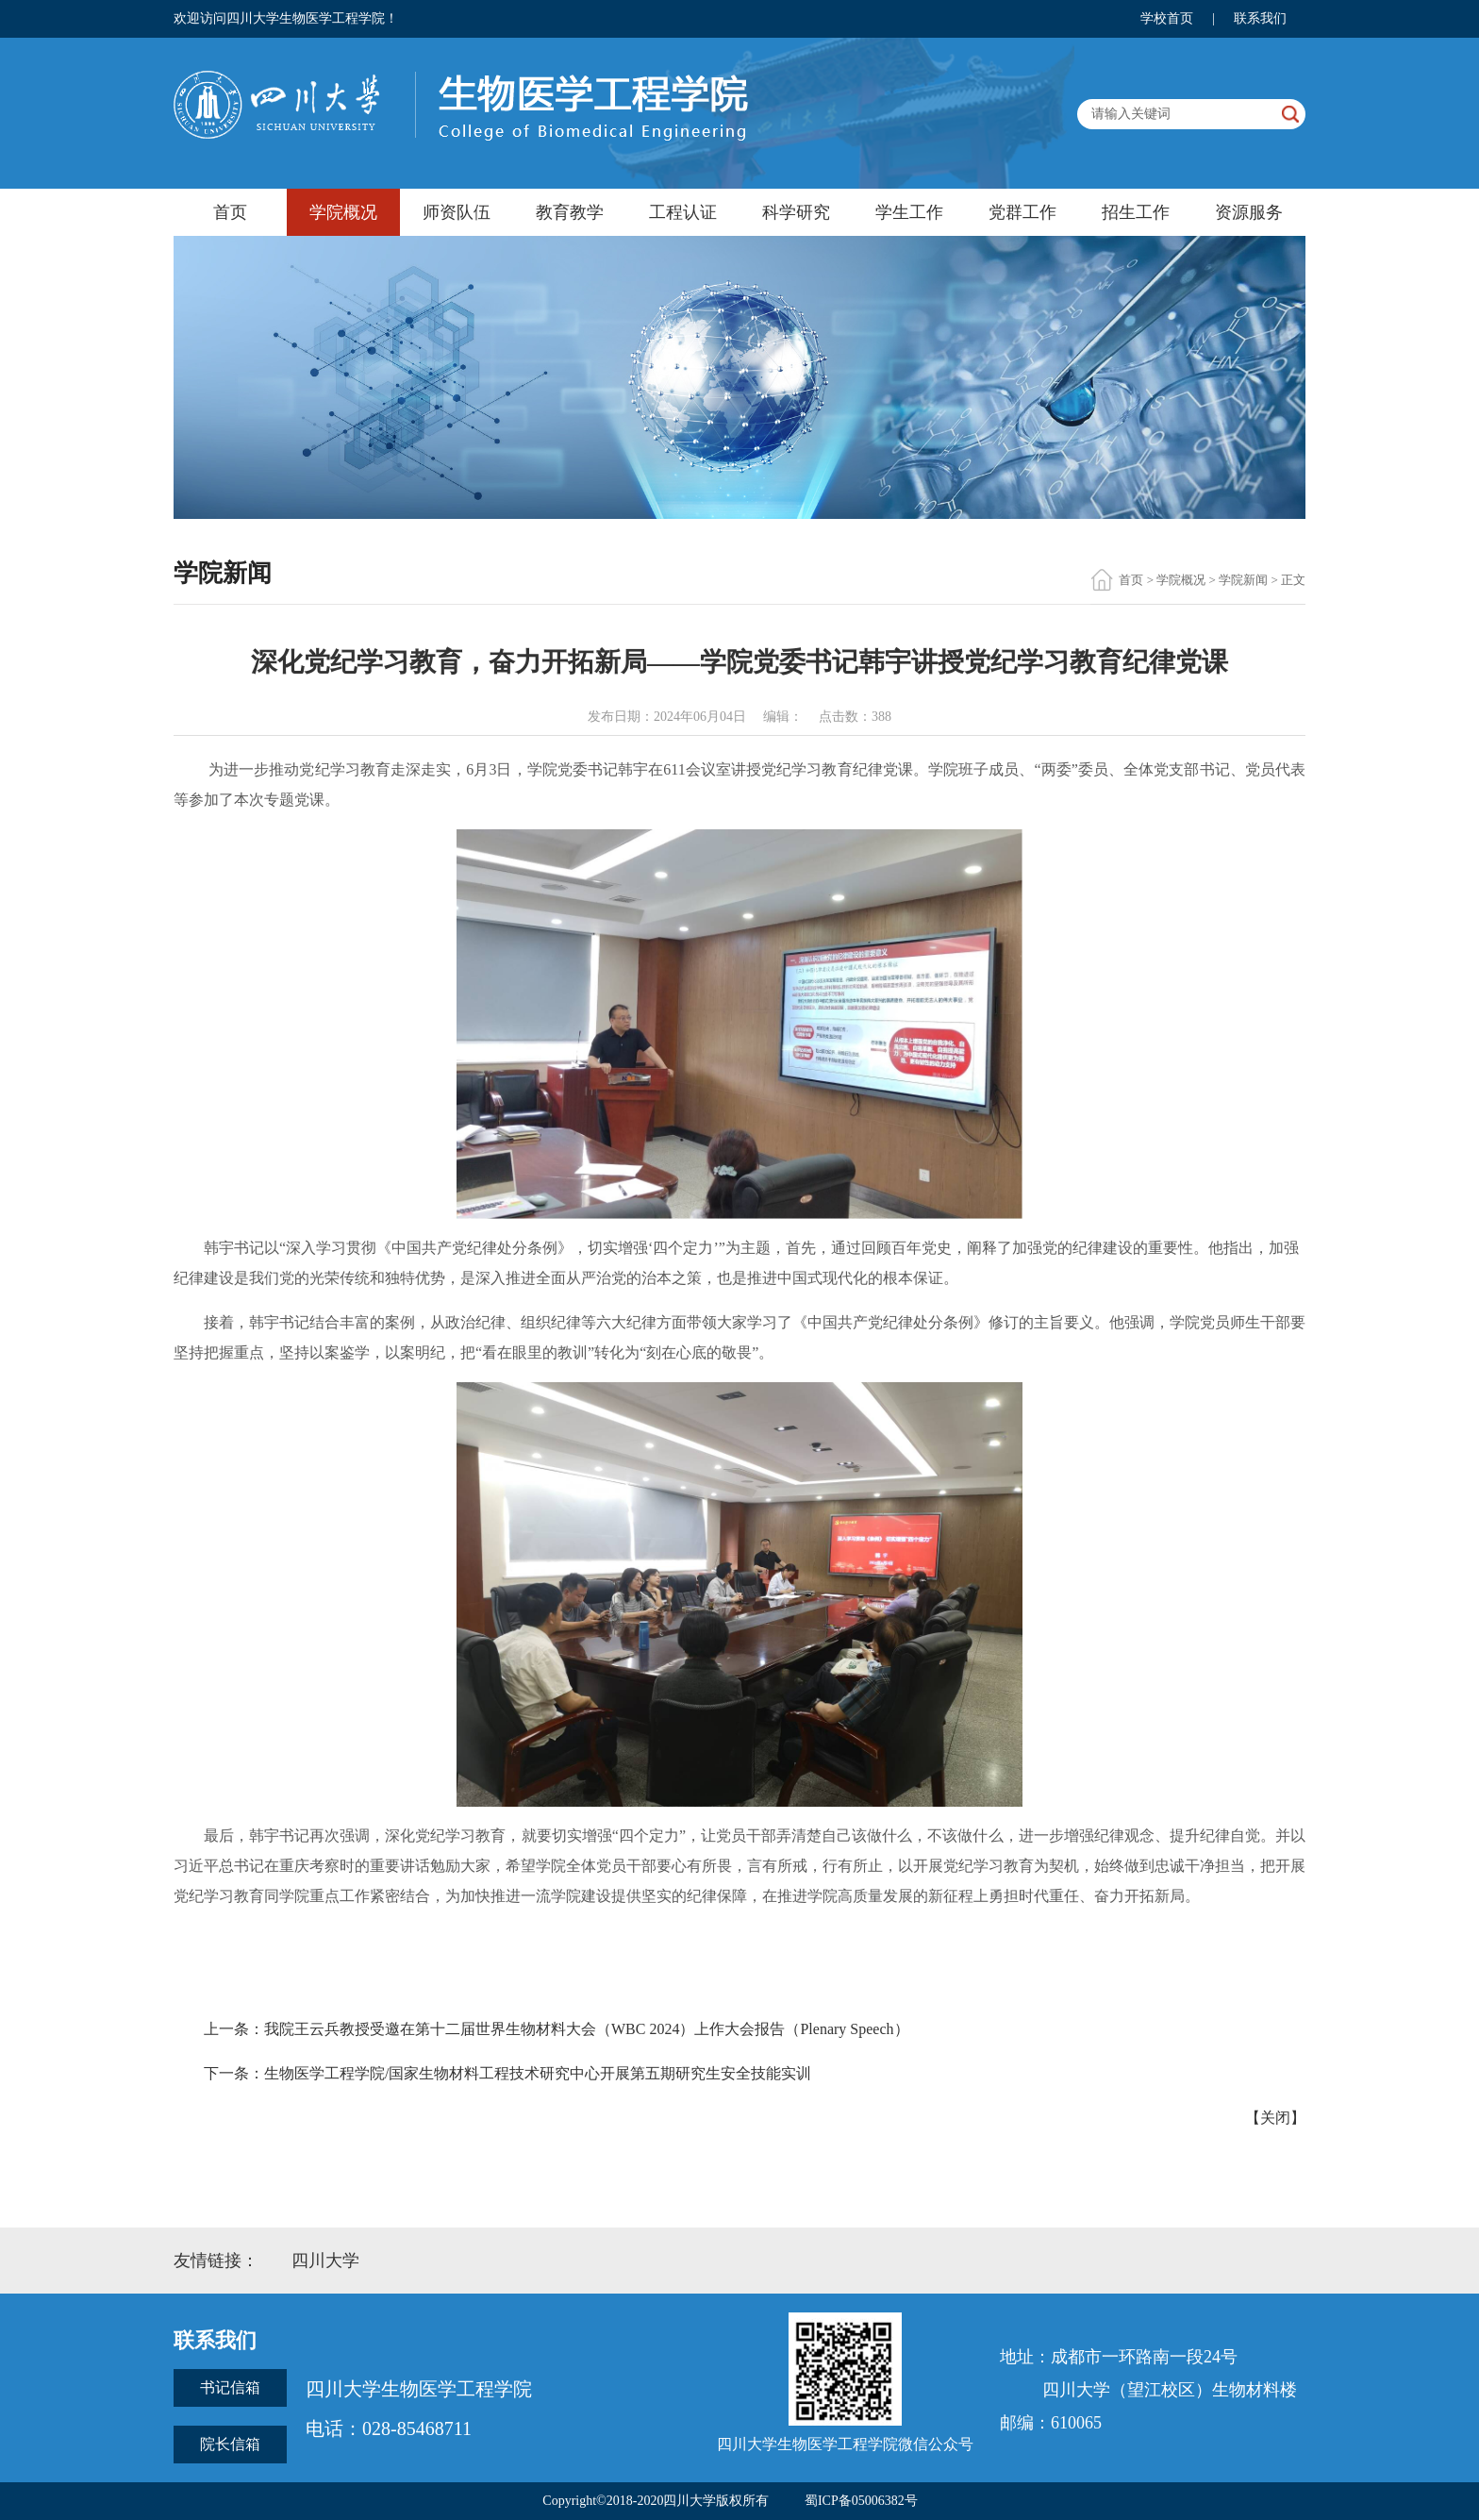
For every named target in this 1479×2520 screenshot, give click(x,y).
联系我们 (1260, 18)
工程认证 (683, 212)
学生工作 (909, 212)
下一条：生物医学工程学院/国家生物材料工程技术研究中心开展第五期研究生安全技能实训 (507, 2073)
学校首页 (1166, 18)
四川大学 (325, 2260)
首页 (230, 212)
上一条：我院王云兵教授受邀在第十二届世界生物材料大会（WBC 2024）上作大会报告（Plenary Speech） (556, 2029)
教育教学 (570, 212)
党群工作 (1022, 212)
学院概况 (343, 212)
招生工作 (1136, 212)
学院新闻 (1243, 580)
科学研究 (796, 212)
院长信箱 (230, 2444)
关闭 (1275, 2118)
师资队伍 (456, 212)
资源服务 (1249, 212)
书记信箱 (230, 2387)
